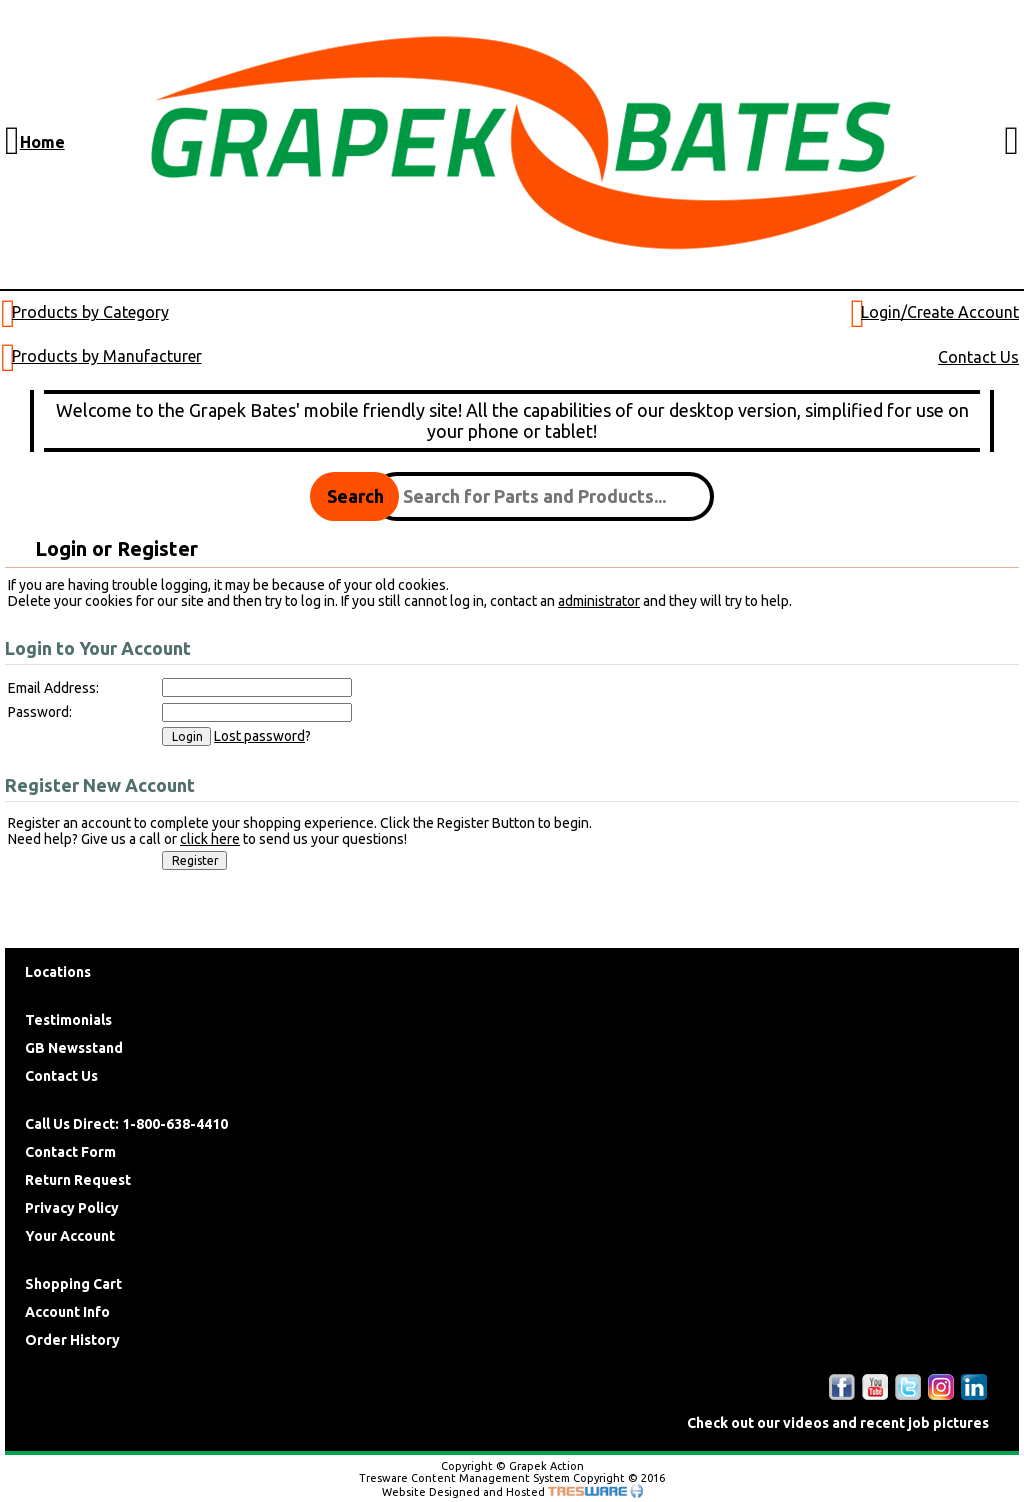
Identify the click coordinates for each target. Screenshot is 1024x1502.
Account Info (67, 1312)
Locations (58, 972)
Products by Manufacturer (107, 356)
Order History (72, 1340)
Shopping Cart (73, 1284)
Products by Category (90, 312)
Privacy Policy (72, 1208)
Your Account (70, 1236)
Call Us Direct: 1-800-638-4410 (126, 1124)
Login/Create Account (940, 312)
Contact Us (978, 357)
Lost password (259, 736)
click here (210, 839)
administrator (599, 601)
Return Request (78, 1180)
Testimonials (68, 1020)
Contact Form (70, 1152)
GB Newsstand (74, 1048)
